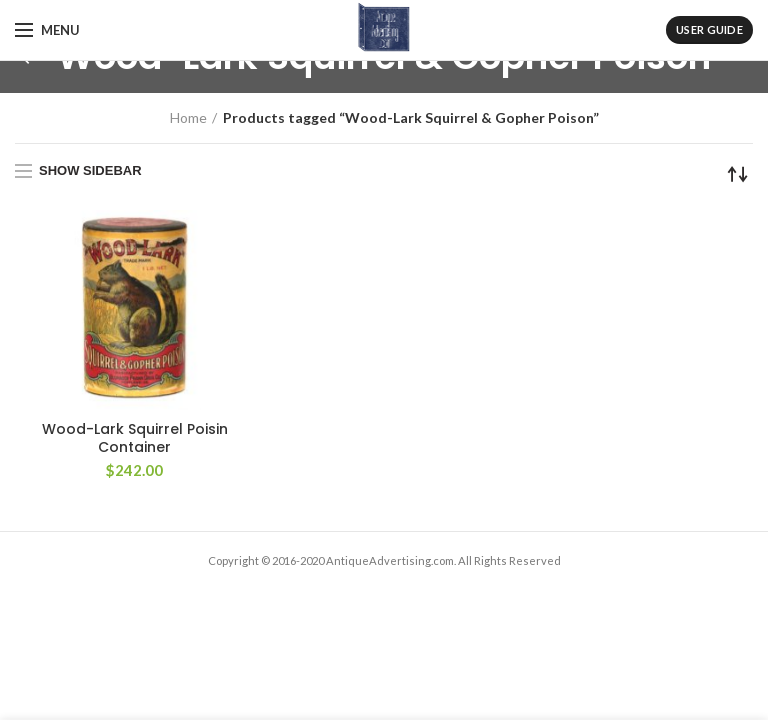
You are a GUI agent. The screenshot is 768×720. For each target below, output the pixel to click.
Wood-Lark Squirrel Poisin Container (135, 438)
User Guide (709, 29)
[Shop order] (738, 174)
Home (188, 117)
